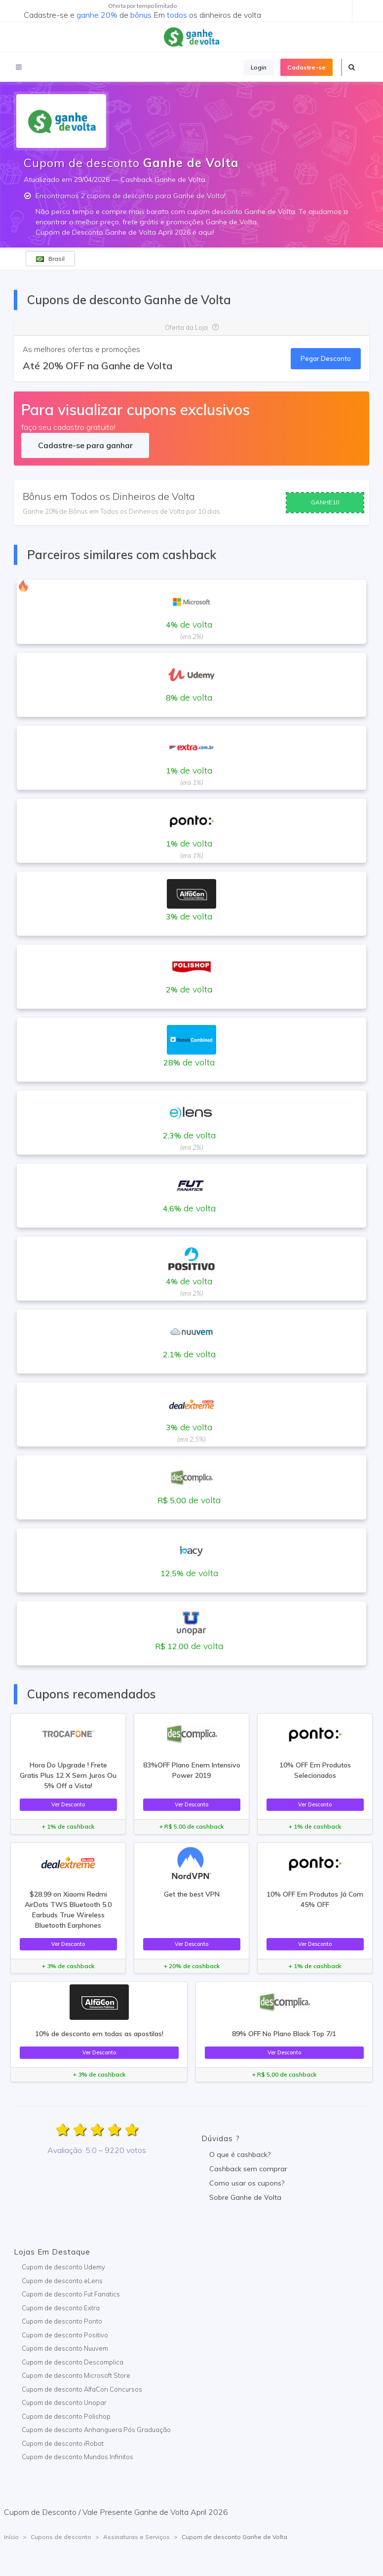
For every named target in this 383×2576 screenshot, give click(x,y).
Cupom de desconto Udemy (63, 2267)
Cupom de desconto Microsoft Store (76, 2375)
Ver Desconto (68, 1804)
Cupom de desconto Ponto (62, 2321)
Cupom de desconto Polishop (66, 2416)
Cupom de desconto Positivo (65, 2335)
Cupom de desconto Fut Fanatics (71, 2294)
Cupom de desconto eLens (62, 2281)
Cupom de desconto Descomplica (72, 2362)
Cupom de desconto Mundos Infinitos (77, 2457)
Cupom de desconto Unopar (64, 2402)
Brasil (50, 258)
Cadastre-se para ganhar (85, 445)
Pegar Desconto (326, 358)
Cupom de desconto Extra (61, 2308)
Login (259, 67)
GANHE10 (325, 502)
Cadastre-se (306, 67)
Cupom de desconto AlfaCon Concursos (82, 2389)
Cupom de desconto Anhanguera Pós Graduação (96, 2430)
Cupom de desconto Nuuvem (65, 2348)
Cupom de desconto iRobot (63, 2443)
